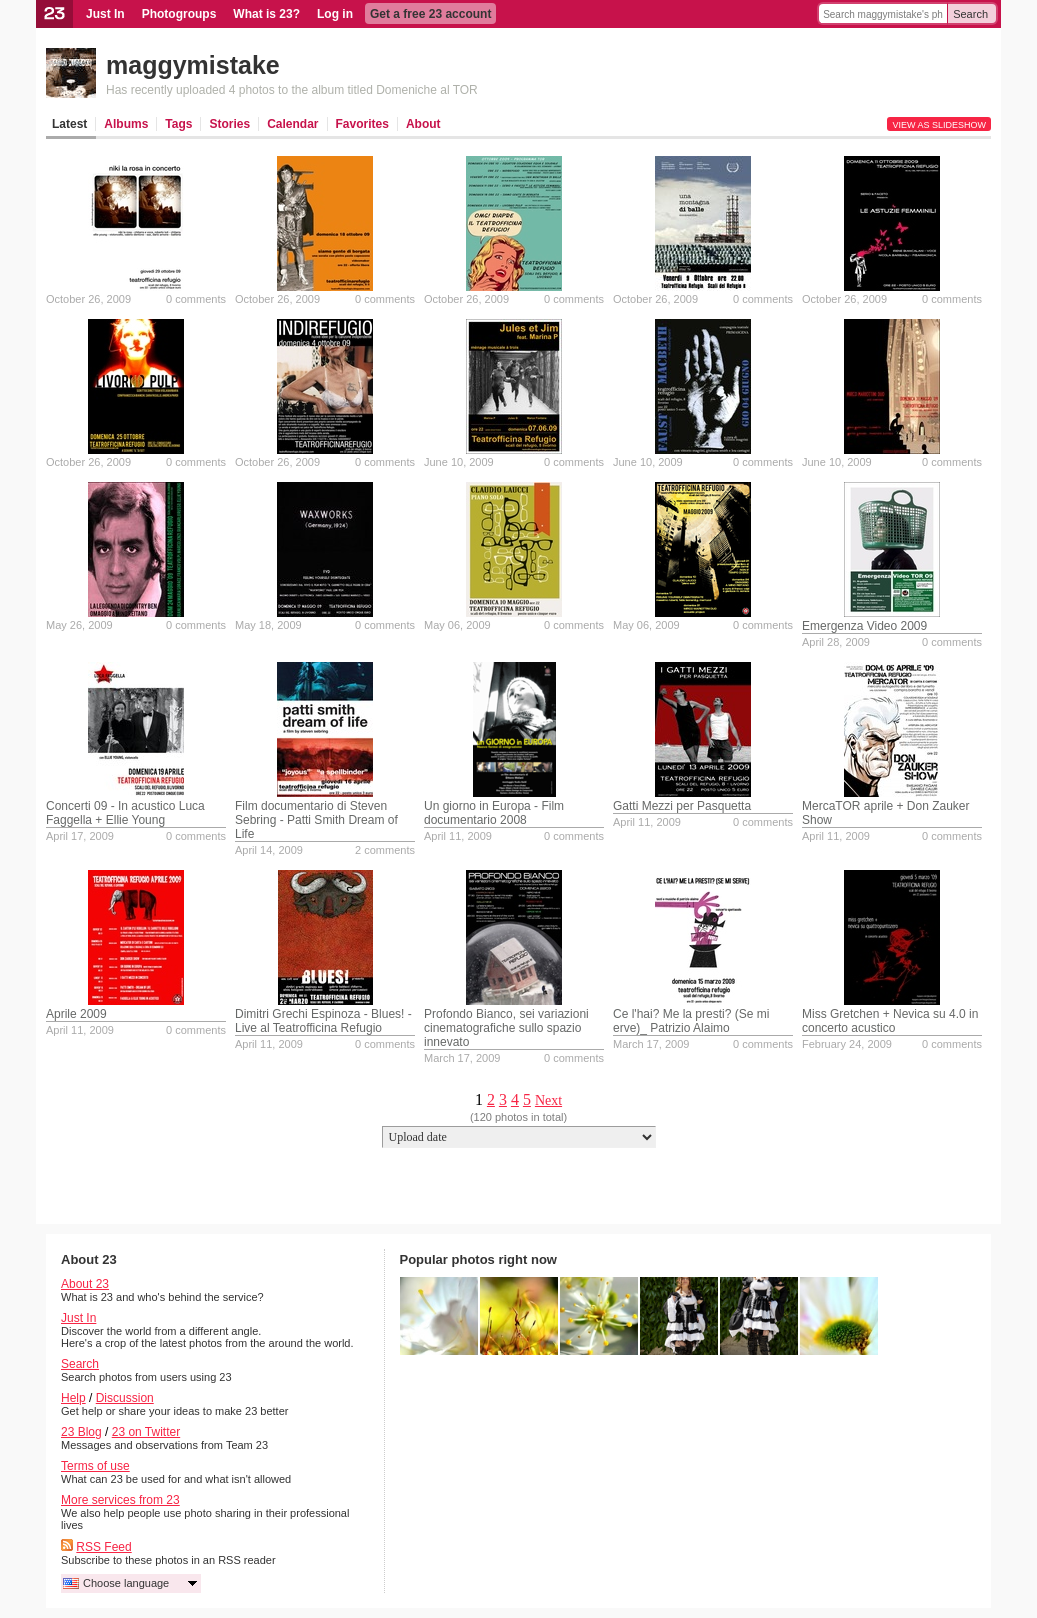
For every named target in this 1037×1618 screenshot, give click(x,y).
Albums (126, 124)
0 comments (196, 299)
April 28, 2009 (836, 642)
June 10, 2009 (459, 462)
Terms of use (95, 1466)
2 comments (385, 850)
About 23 (85, 1284)
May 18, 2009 (268, 625)
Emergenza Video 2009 (864, 626)
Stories (229, 124)
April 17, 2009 (80, 836)
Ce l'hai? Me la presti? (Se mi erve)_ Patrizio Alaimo (691, 1021)
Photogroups (179, 14)
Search (970, 14)
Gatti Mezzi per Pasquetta (682, 806)
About (423, 124)
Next (548, 1100)
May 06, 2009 (457, 625)
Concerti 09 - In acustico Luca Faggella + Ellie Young (125, 813)
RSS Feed (103, 1547)
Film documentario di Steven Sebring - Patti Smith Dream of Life (316, 820)
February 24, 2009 (847, 1044)
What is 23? (266, 14)
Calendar (292, 124)
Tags (178, 124)
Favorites (362, 124)
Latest (69, 124)
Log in (335, 14)
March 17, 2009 (462, 1058)
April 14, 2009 (269, 850)
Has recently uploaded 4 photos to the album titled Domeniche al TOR (292, 90)
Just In (105, 14)
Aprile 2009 (76, 1014)
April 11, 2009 (458, 836)
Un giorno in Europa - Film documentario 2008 (494, 813)
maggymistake (193, 65)
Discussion (125, 1398)
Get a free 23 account (430, 14)
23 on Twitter (146, 1432)
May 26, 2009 (79, 625)
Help (73, 1398)
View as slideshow (939, 125)
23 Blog (81, 1432)
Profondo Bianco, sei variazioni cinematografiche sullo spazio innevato (506, 1028)
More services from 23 (120, 1500)
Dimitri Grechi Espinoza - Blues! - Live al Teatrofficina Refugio (323, 1021)
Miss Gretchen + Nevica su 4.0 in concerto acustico (890, 1021)
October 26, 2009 (88, 299)
